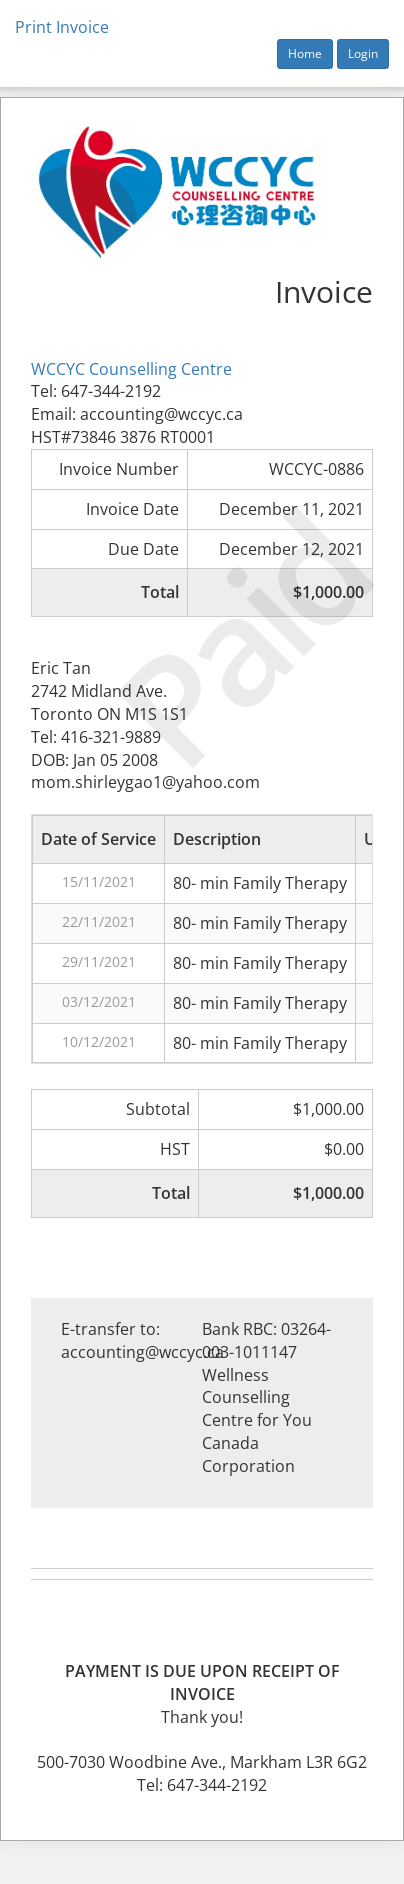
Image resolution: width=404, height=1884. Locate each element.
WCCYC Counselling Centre (131, 369)
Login (363, 53)
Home (305, 53)
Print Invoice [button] (62, 27)
